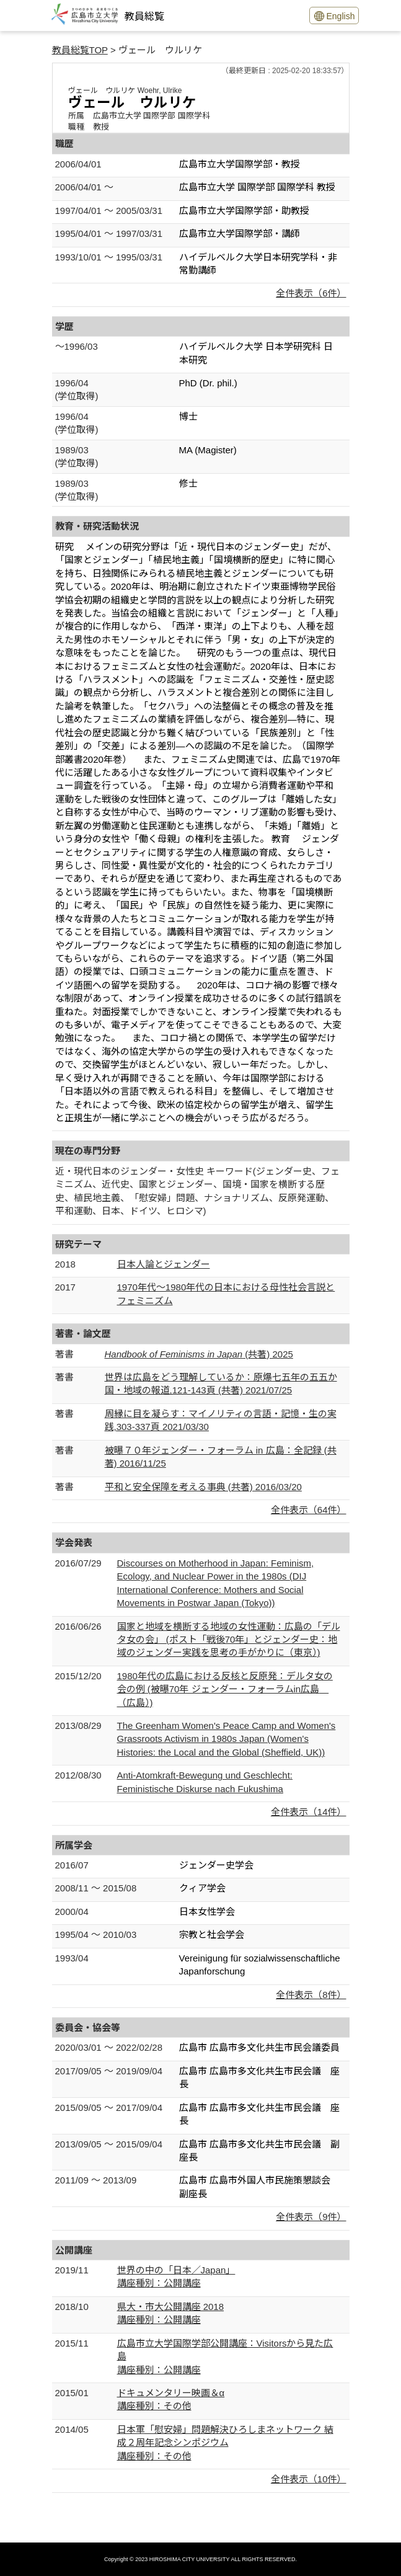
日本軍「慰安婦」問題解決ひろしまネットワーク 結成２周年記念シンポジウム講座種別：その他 (225, 2442)
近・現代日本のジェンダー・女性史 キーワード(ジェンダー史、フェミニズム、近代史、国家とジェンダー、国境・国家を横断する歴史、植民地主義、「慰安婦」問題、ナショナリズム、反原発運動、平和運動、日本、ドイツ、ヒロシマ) (197, 1191)
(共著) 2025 (199, 1354)
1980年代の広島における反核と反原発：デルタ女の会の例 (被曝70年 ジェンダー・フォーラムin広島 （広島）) (225, 1689)
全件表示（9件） (311, 2216)
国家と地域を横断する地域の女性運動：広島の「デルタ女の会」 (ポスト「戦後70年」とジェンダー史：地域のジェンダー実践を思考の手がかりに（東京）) (228, 1639)
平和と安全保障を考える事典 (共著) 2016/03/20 (203, 1486)
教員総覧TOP (80, 50)
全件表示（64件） (308, 1509)
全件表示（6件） (311, 293)
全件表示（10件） (308, 2479)
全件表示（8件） (311, 1994)
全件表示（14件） (308, 1811)
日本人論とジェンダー (163, 1264)
